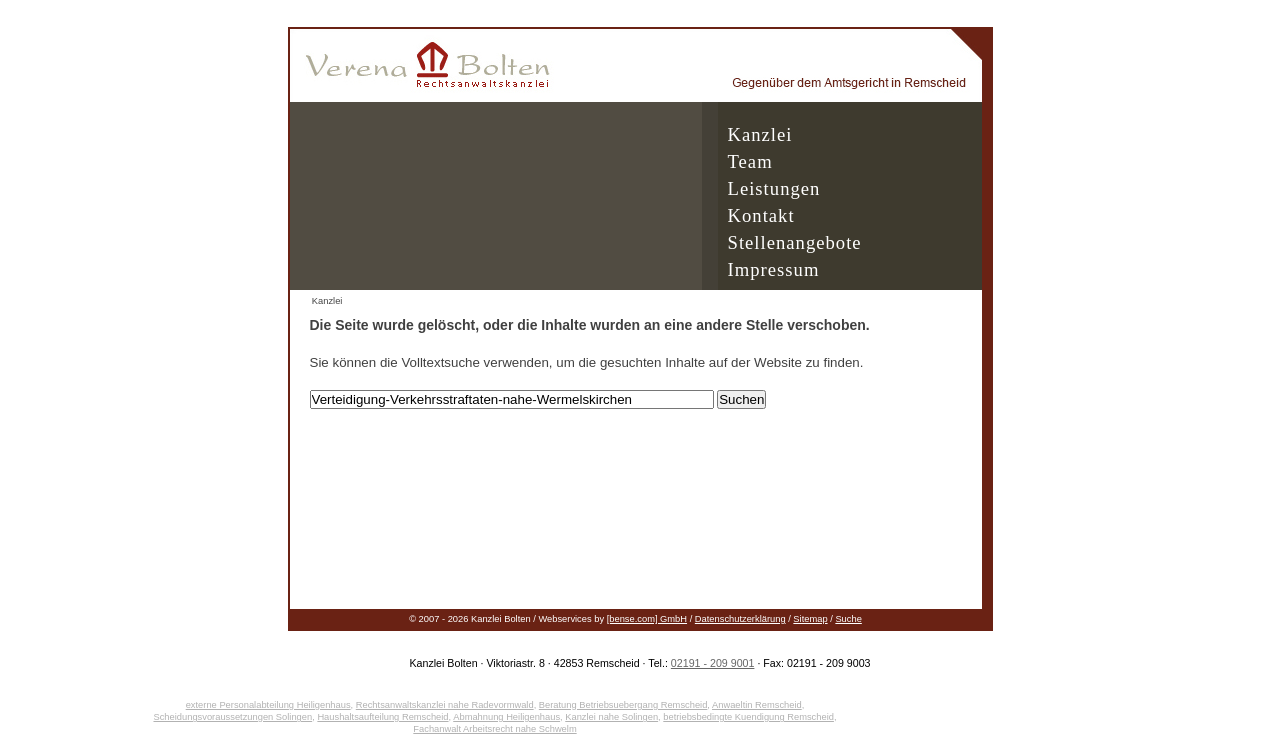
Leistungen (774, 188)
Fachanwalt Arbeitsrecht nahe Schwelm (494, 729)
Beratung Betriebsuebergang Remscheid (623, 705)
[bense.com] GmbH (647, 619)
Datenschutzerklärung (740, 619)
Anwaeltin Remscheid (757, 705)
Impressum (774, 269)
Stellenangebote (795, 242)
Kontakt (761, 215)
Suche (848, 619)
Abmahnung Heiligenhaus (506, 717)
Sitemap (810, 619)
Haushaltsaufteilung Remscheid (382, 717)
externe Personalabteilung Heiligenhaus (268, 705)
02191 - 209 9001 (713, 663)
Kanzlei (760, 134)
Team (750, 161)
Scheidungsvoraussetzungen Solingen (232, 717)
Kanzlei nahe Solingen (611, 717)
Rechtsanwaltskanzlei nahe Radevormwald (445, 705)
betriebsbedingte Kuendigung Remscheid (748, 717)
